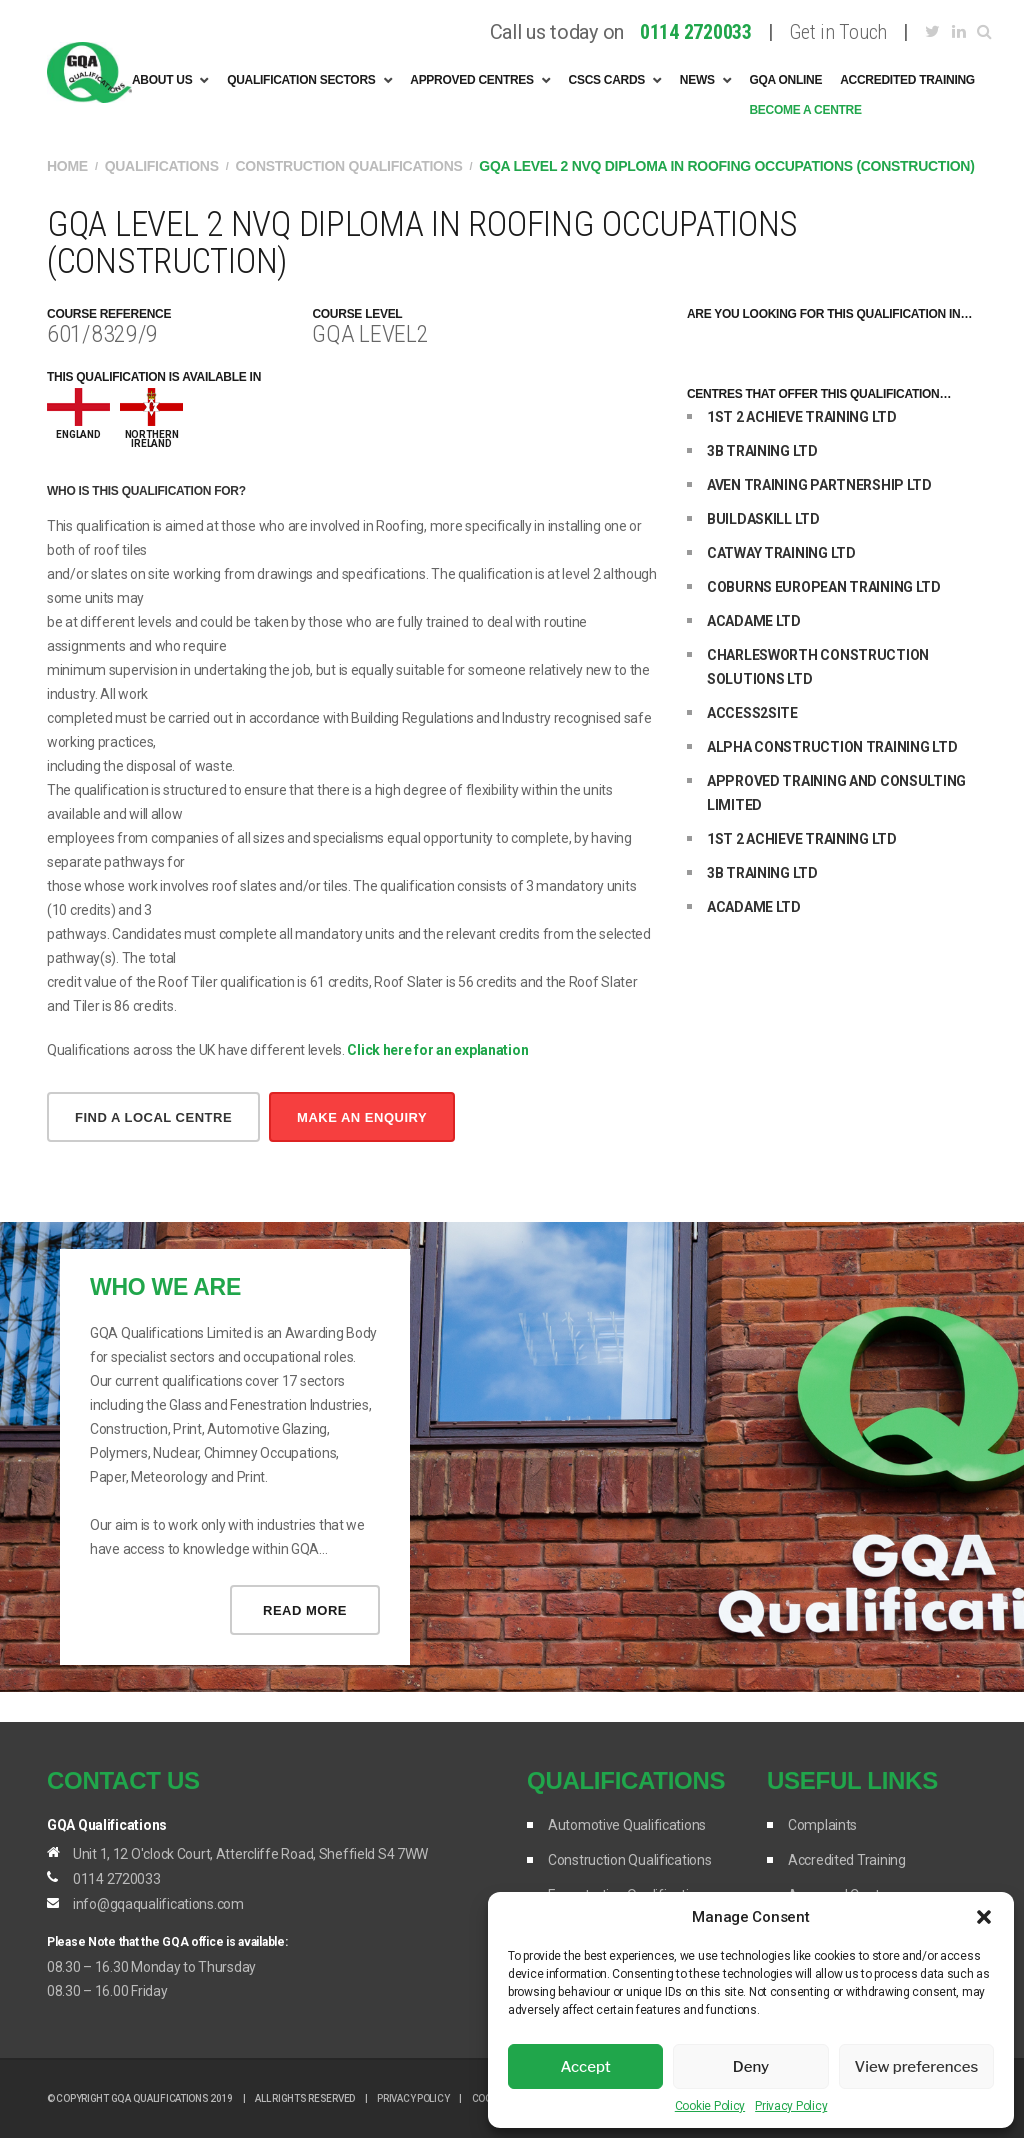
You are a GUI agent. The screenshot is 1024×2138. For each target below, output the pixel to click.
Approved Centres (472, 80)
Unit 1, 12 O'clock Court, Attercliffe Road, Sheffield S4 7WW (250, 1854)
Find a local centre (153, 1117)
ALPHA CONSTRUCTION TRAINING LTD (832, 747)
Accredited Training (907, 80)
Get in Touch (838, 32)
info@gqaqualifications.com (158, 1904)
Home (67, 166)
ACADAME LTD (754, 621)
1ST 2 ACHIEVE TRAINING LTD (802, 417)
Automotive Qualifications (627, 1825)
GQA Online (785, 80)
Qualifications (162, 166)
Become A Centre (805, 110)
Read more (305, 1610)
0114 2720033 (117, 1879)
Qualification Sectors (301, 80)
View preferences (916, 2067)
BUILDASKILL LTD (763, 519)
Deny (751, 2067)
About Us (162, 80)
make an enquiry (362, 1117)
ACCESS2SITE (752, 713)
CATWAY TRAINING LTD (781, 553)
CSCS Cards (607, 80)
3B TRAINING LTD (762, 451)
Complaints (822, 1825)
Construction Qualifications (349, 166)
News (697, 80)
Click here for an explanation (437, 1050)
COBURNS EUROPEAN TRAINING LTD (824, 587)
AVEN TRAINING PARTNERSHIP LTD (819, 485)
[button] (984, 1917)
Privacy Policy (791, 2106)
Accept (586, 2067)
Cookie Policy (710, 2106)
